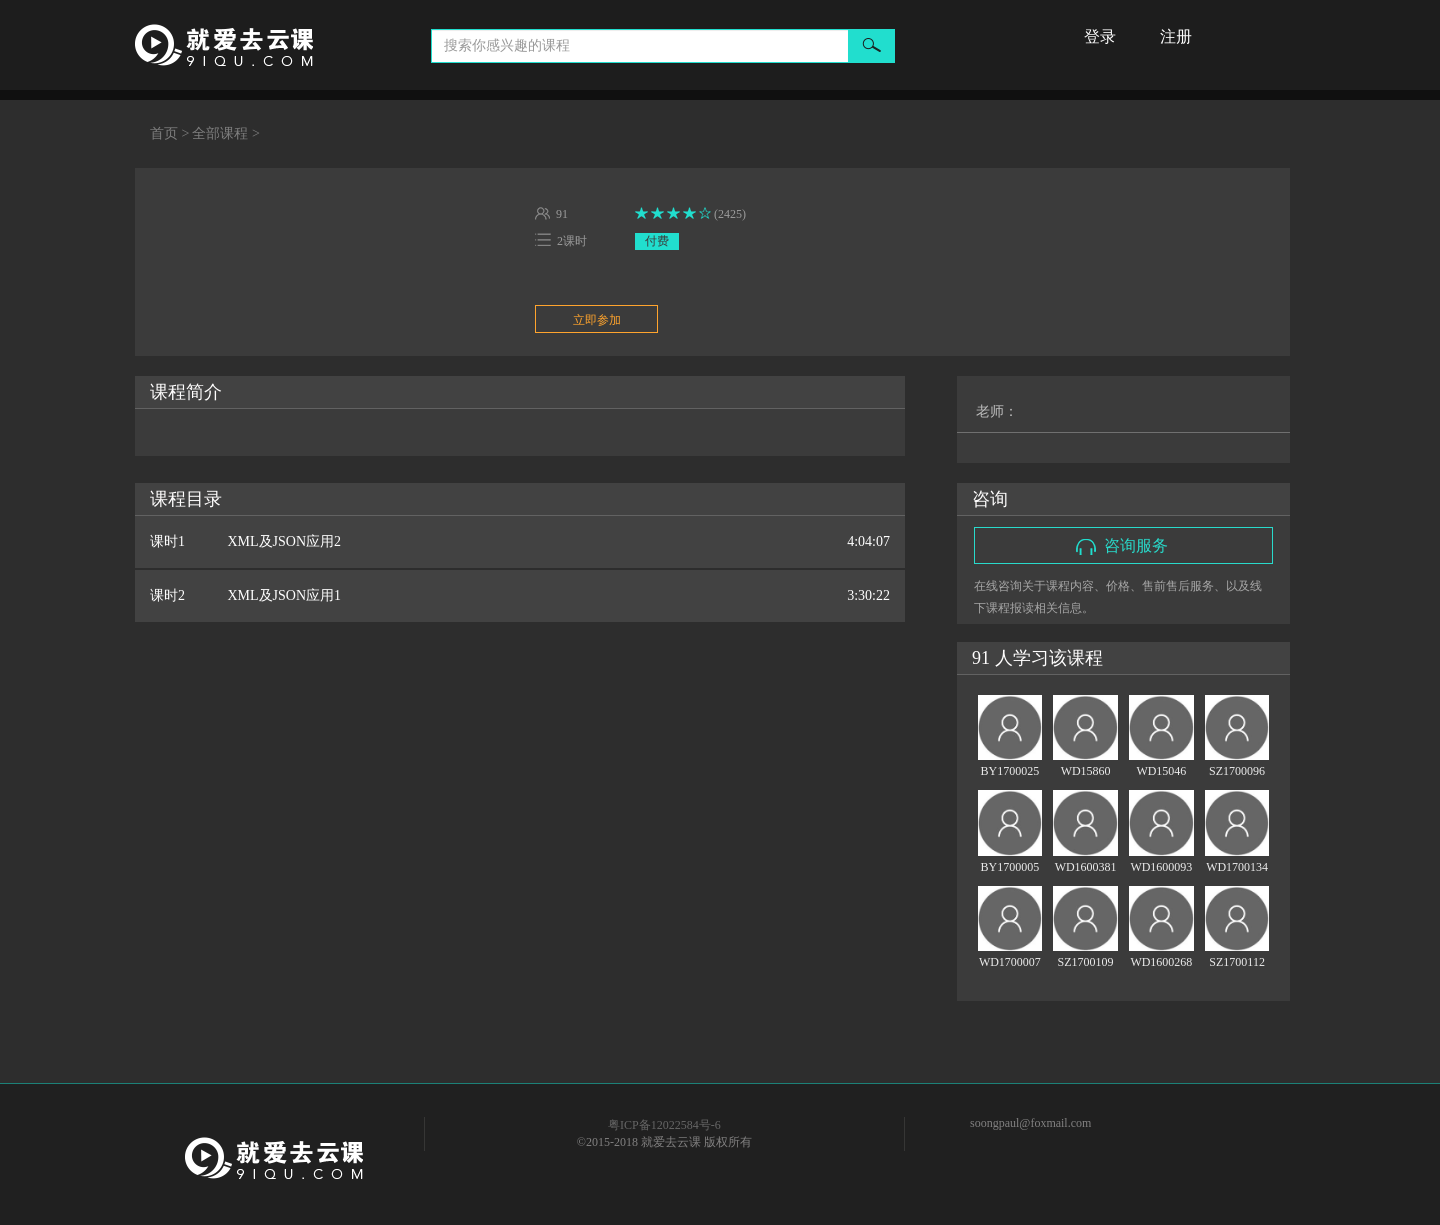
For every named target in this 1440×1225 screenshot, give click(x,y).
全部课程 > (225, 133)
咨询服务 (1122, 546)
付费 (657, 241)
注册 (1176, 36)
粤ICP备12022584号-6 (664, 1125)
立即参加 (597, 320)
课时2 (520, 596)
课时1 (520, 542)
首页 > (169, 133)
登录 (1100, 36)
